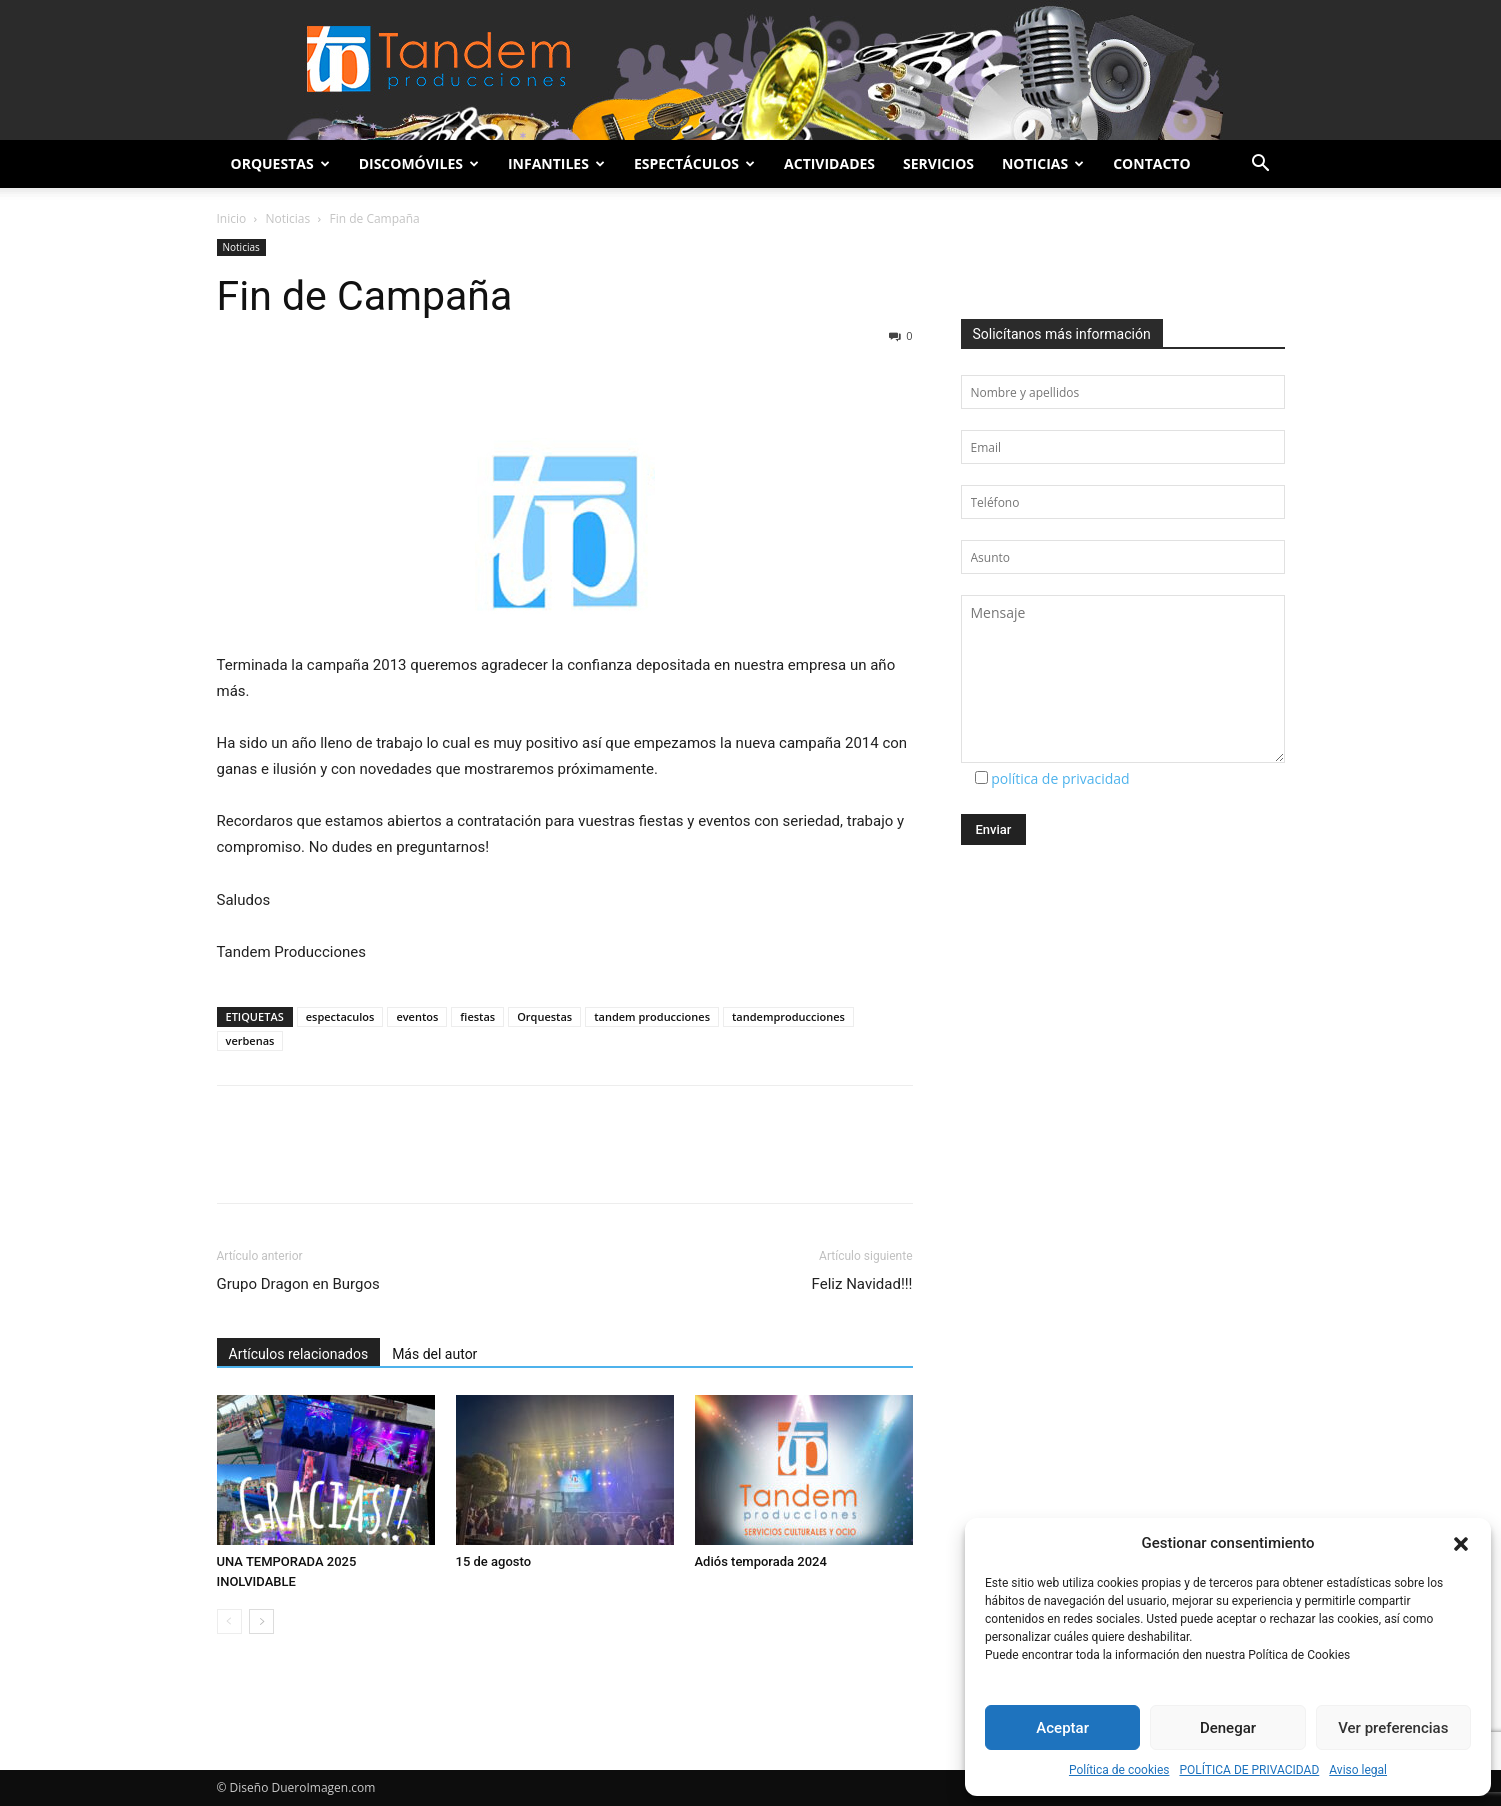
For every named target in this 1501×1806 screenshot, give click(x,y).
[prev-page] (229, 1621)
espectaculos (340, 1016)
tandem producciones (652, 1016)
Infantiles (556, 163)
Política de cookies (1119, 1770)
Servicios (938, 163)
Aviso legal (1358, 1770)
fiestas (477, 1016)
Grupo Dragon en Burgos (298, 1284)
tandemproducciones (788, 1016)
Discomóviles (419, 163)
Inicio (232, 218)
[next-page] (261, 1621)
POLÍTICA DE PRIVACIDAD (1249, 1770)
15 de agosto (494, 1561)
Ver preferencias (1393, 1728)
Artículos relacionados (299, 1354)
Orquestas (280, 163)
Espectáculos (694, 163)
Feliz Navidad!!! (862, 1284)
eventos (417, 1016)
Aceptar (1062, 1728)
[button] (1461, 1544)
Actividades (829, 163)
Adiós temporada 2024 (761, 1561)
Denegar (1228, 1728)
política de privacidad (1060, 778)
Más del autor (434, 1354)
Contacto (1151, 163)
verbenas (250, 1040)
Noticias (1043, 163)
